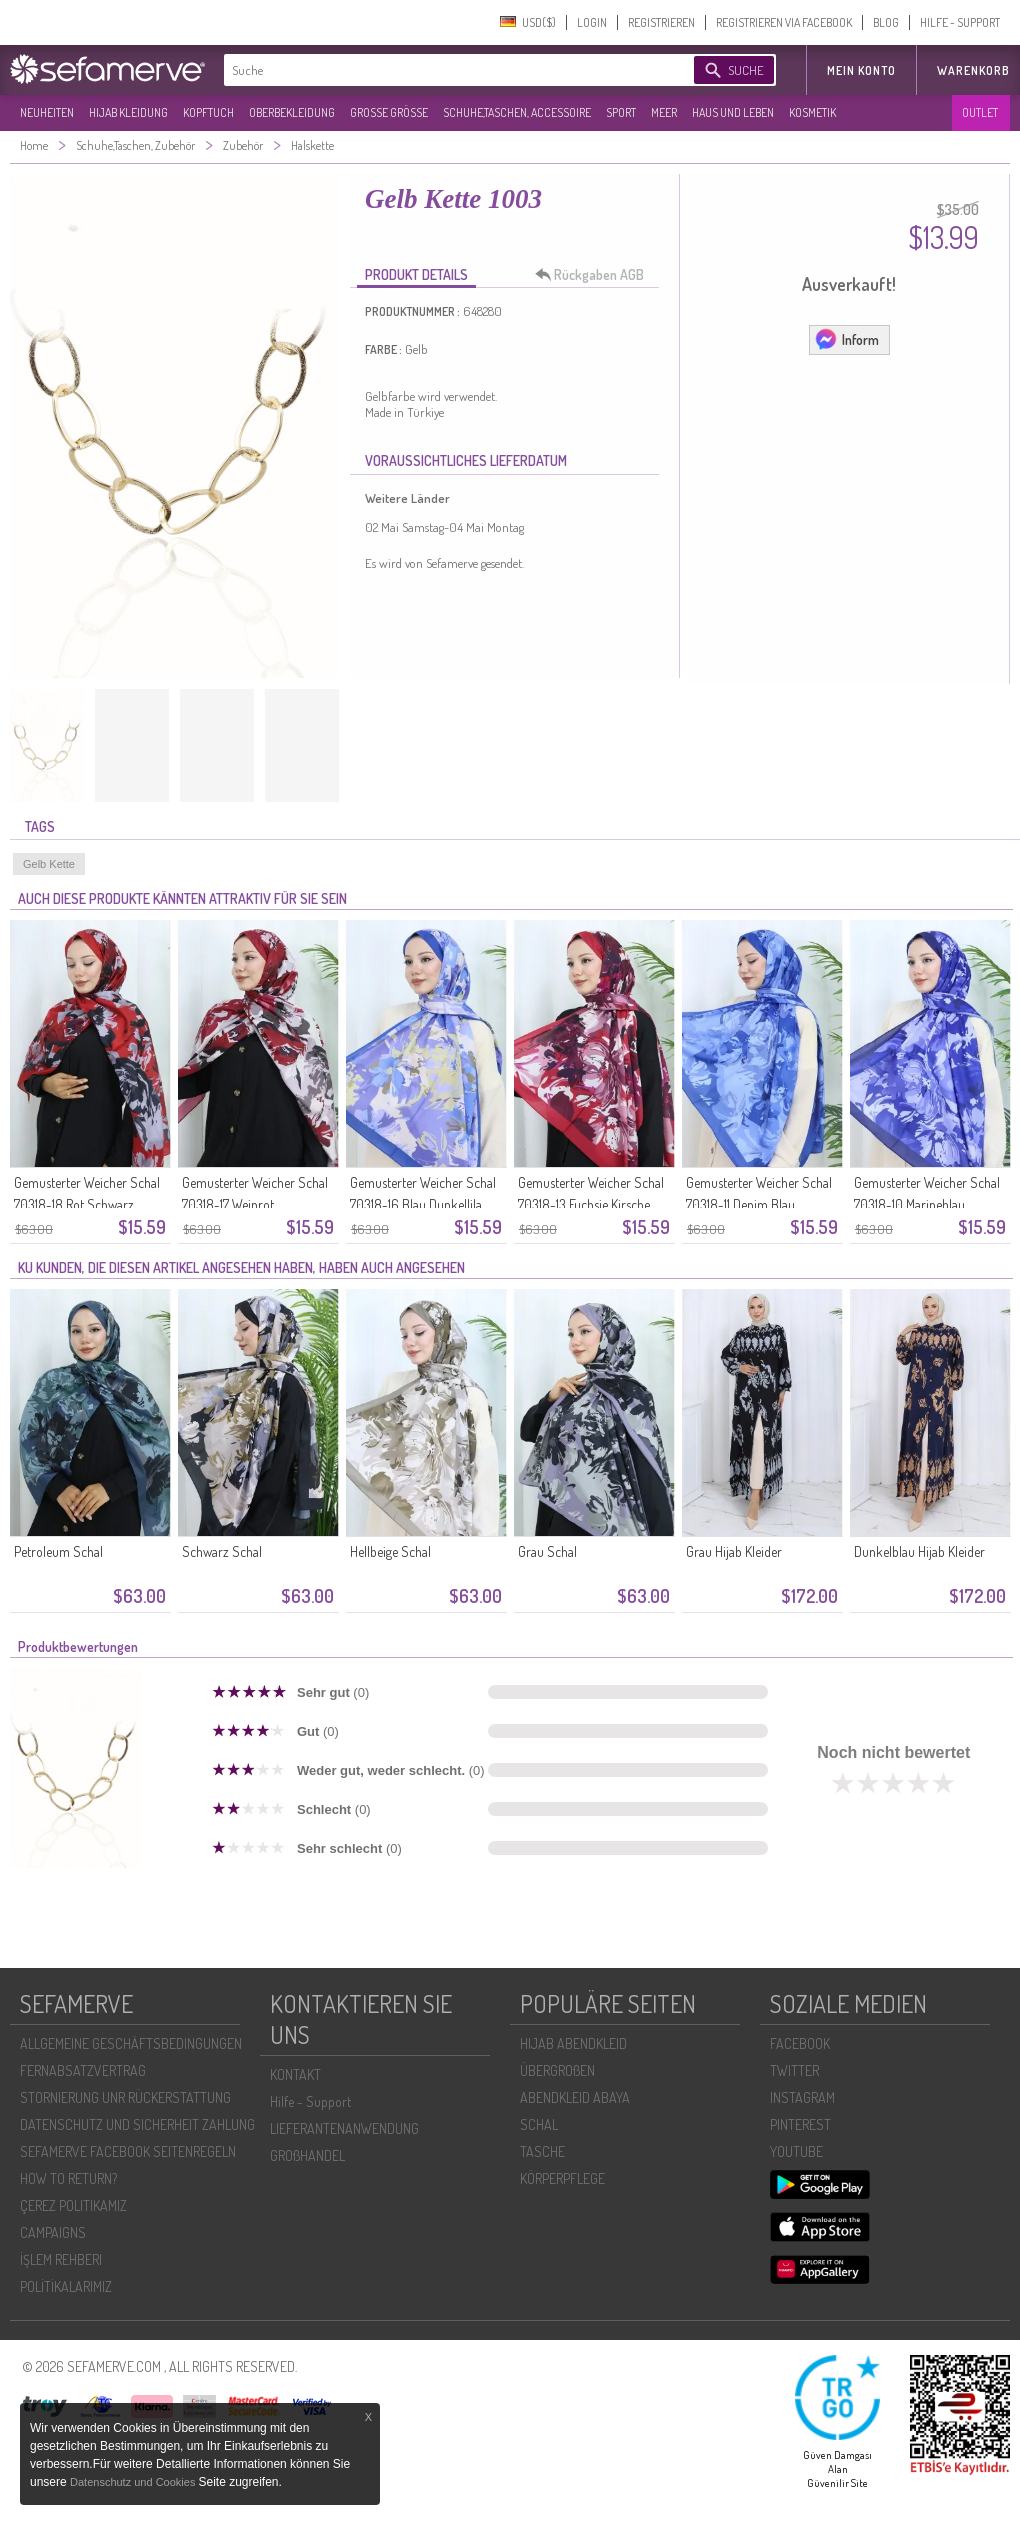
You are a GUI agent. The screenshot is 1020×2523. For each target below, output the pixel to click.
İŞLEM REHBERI (61, 2259)
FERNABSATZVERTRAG (83, 2070)
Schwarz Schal (222, 1551)
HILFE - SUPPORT (960, 22)
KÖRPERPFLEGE (562, 2178)
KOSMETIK (812, 112)
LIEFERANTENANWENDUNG (344, 2128)
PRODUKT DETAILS (416, 274)
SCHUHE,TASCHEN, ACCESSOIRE (517, 112)
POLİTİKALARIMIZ (66, 2286)
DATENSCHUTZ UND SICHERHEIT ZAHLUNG (137, 2124)
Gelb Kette (49, 864)
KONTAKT (295, 2074)
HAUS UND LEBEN (733, 112)
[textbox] (442, 70)
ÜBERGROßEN (557, 2070)
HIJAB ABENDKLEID (573, 2043)
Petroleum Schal (58, 1551)
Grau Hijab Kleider (734, 1551)
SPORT (621, 112)
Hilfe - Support (310, 2101)
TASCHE (542, 2151)
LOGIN (592, 22)
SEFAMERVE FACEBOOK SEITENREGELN (128, 2151)
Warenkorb (973, 70)
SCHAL (539, 2124)
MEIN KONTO (861, 70)
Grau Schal (547, 1551)
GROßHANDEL (307, 2155)
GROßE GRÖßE (389, 112)
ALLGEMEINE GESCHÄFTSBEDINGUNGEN (131, 2043)
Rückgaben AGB (595, 275)
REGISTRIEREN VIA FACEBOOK (784, 22)
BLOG (886, 22)
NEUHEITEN (47, 112)
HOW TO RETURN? (68, 2178)
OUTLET (980, 112)
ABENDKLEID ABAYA (575, 2097)
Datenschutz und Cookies (134, 2482)
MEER (664, 112)
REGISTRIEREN (661, 22)
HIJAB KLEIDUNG (128, 112)
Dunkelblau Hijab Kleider (919, 1551)
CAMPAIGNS (53, 2232)
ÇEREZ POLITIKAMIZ (73, 2205)
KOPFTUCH (208, 112)
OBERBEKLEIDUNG (292, 112)
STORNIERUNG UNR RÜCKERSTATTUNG (125, 2097)
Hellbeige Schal (390, 1551)
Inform (846, 339)
